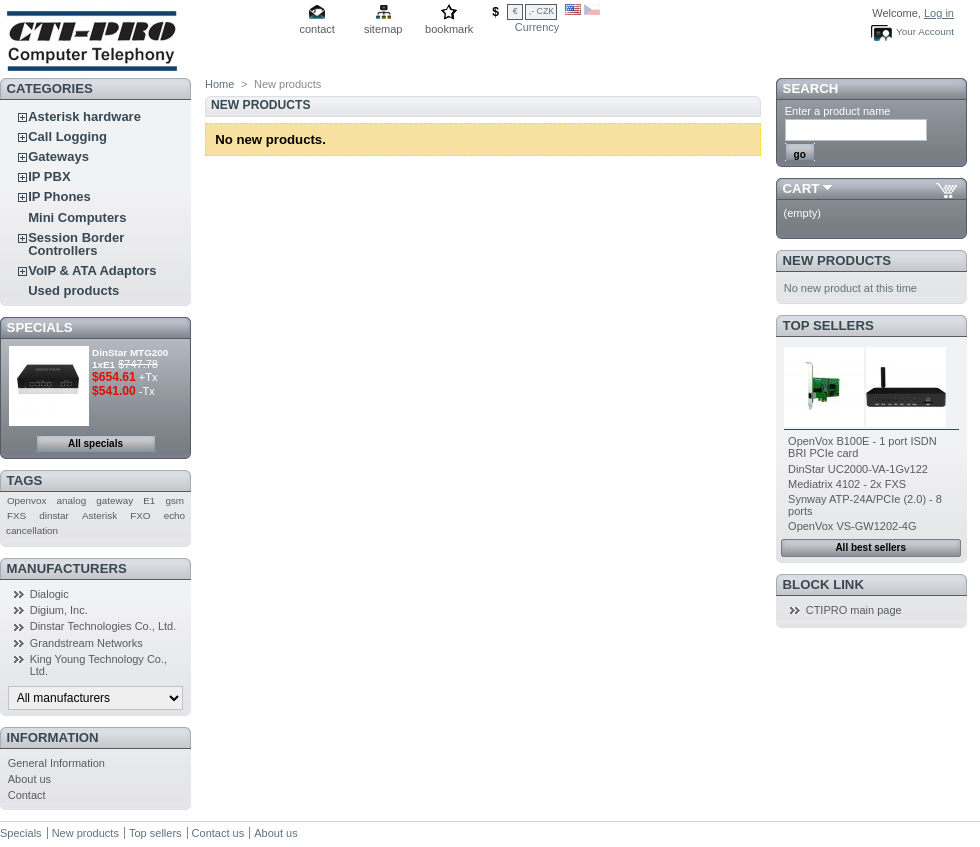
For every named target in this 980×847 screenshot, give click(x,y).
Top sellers (828, 325)
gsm (174, 500)
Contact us (218, 833)
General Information (56, 763)
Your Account (925, 31)
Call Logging (67, 136)
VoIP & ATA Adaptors (92, 270)
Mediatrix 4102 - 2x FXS (847, 484)
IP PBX (49, 176)
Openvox (27, 500)
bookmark (449, 29)
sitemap (383, 29)
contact (316, 29)
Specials (40, 327)
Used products (73, 290)
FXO (140, 515)
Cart (801, 188)
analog (72, 500)
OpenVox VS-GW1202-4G (852, 526)
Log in (939, 13)
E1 (149, 500)
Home (219, 84)
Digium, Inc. (59, 610)
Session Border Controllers (76, 244)
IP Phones (59, 196)
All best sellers (870, 547)
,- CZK (541, 11)
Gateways (58, 156)
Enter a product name (838, 111)
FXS (16, 515)
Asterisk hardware (84, 116)
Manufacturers (67, 568)
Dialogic (49, 594)
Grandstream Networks (86, 643)
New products (837, 260)
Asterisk (99, 515)
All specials (95, 443)
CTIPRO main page (854, 610)
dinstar (54, 515)
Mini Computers (77, 217)
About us (29, 779)
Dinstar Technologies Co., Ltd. (103, 626)
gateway (114, 500)
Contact (27, 795)
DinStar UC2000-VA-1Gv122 (858, 469)
